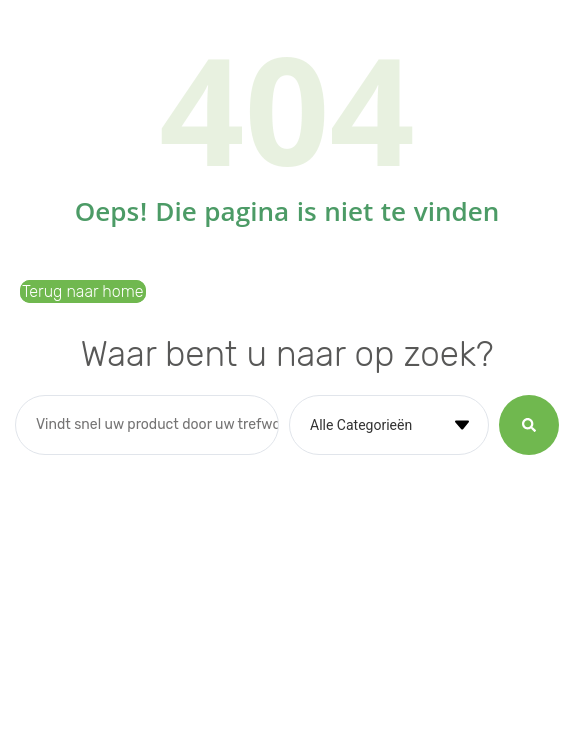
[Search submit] (529, 425)
